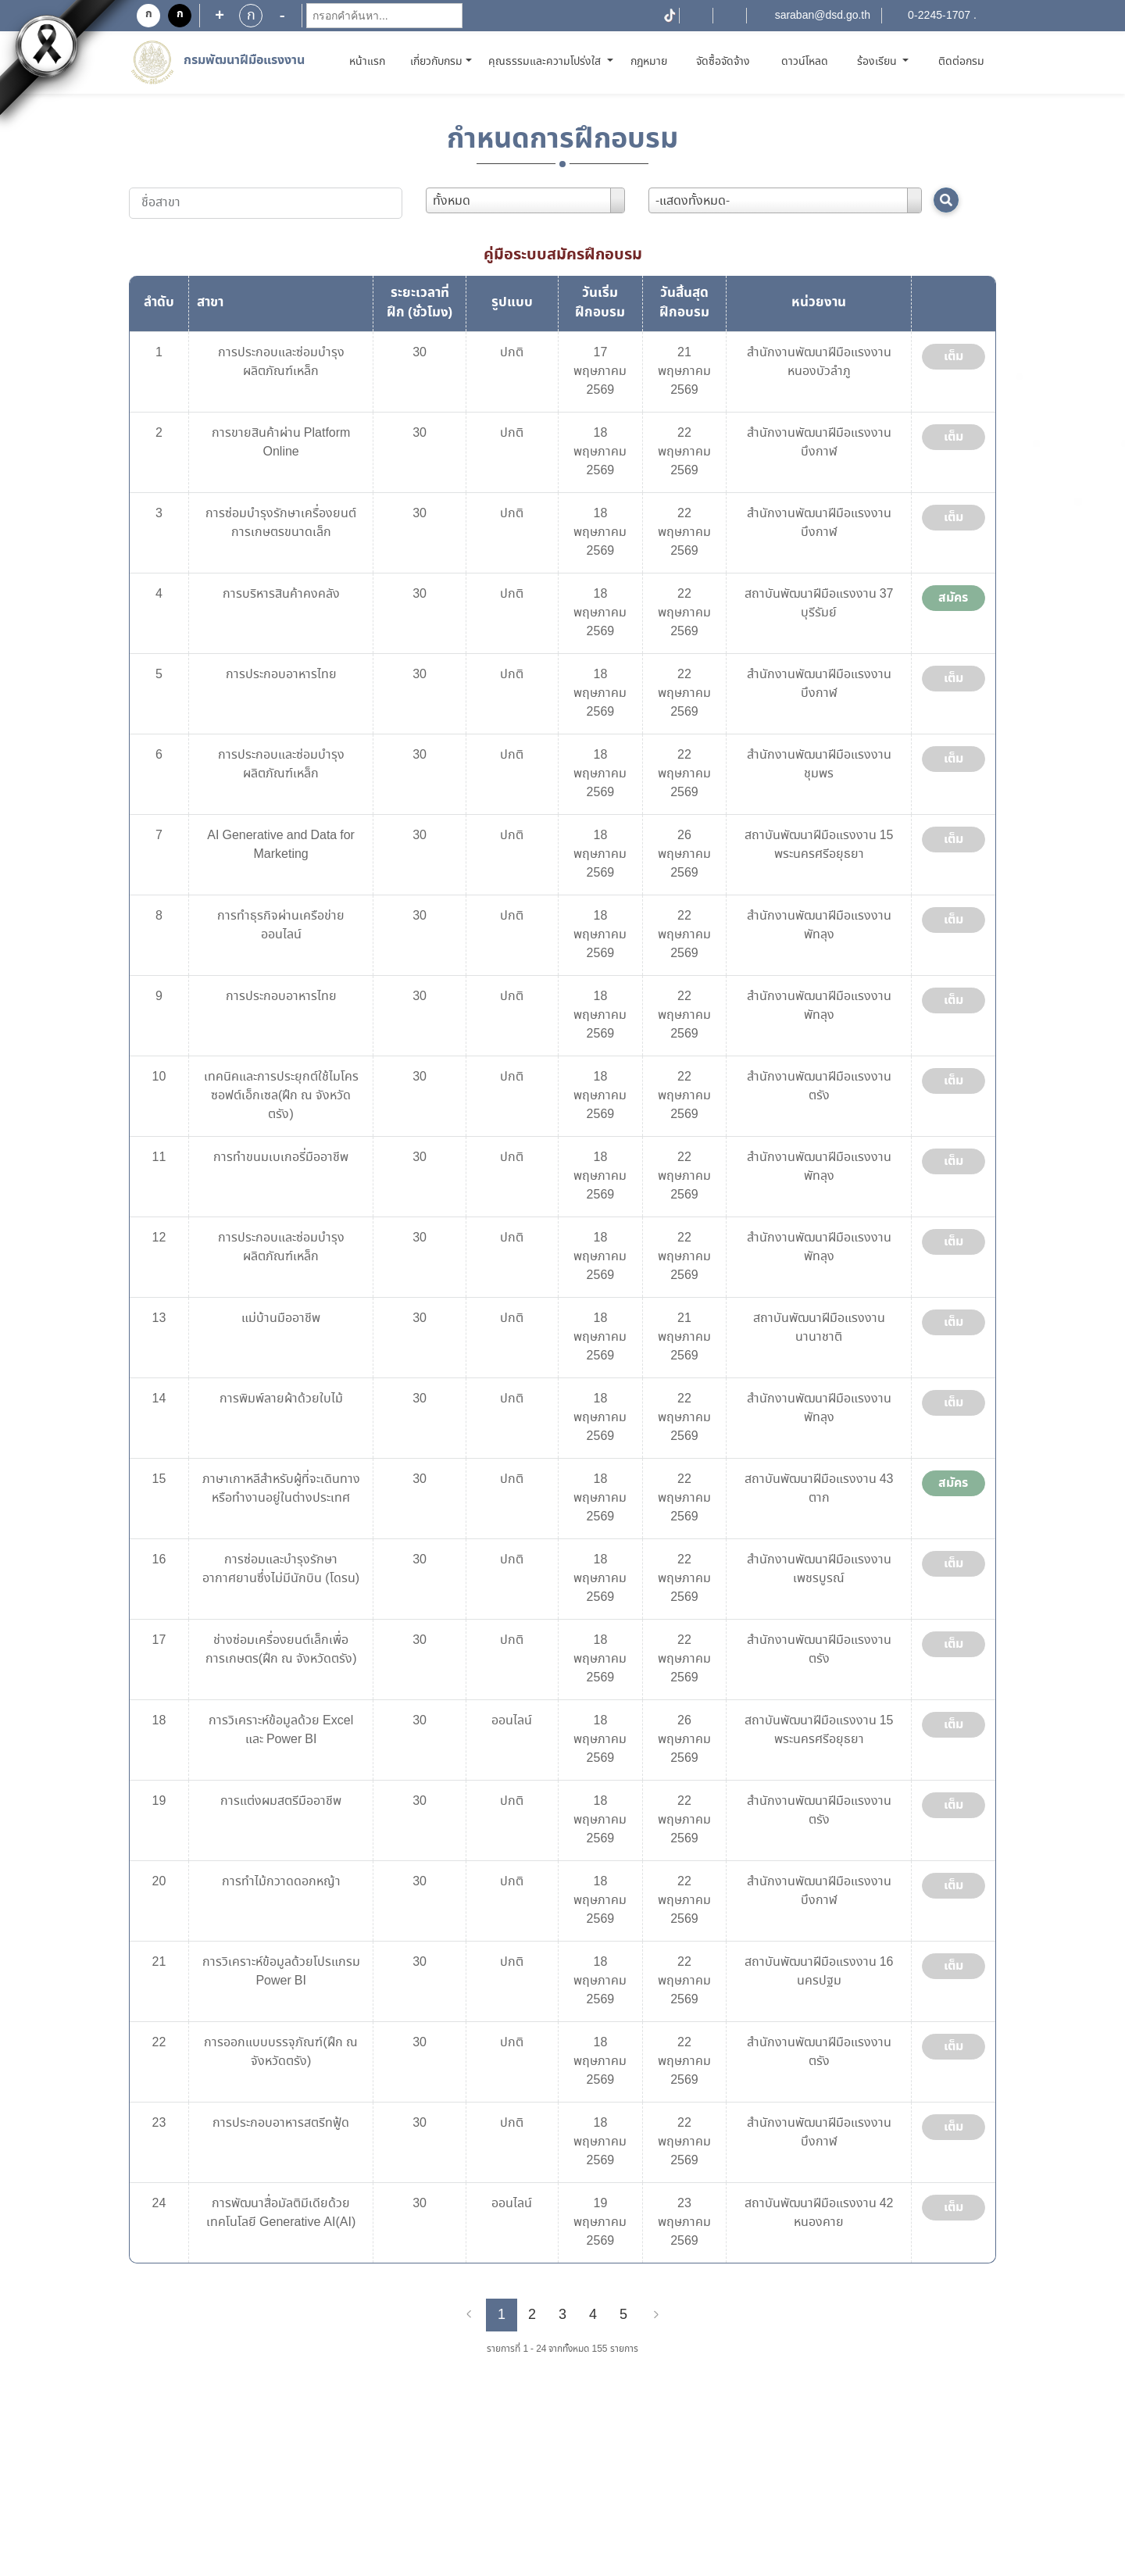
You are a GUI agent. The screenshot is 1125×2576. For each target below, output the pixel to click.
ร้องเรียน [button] (878, 62)
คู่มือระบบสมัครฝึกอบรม (563, 254)
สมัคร (953, 597)
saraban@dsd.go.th (822, 15)
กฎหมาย (648, 62)
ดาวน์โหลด (804, 62)
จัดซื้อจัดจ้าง (723, 62)
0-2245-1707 (939, 15)
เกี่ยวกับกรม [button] (436, 62)
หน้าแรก (370, 61)
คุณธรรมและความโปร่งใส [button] (546, 62)
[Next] (656, 2315)
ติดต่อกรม (961, 62)
